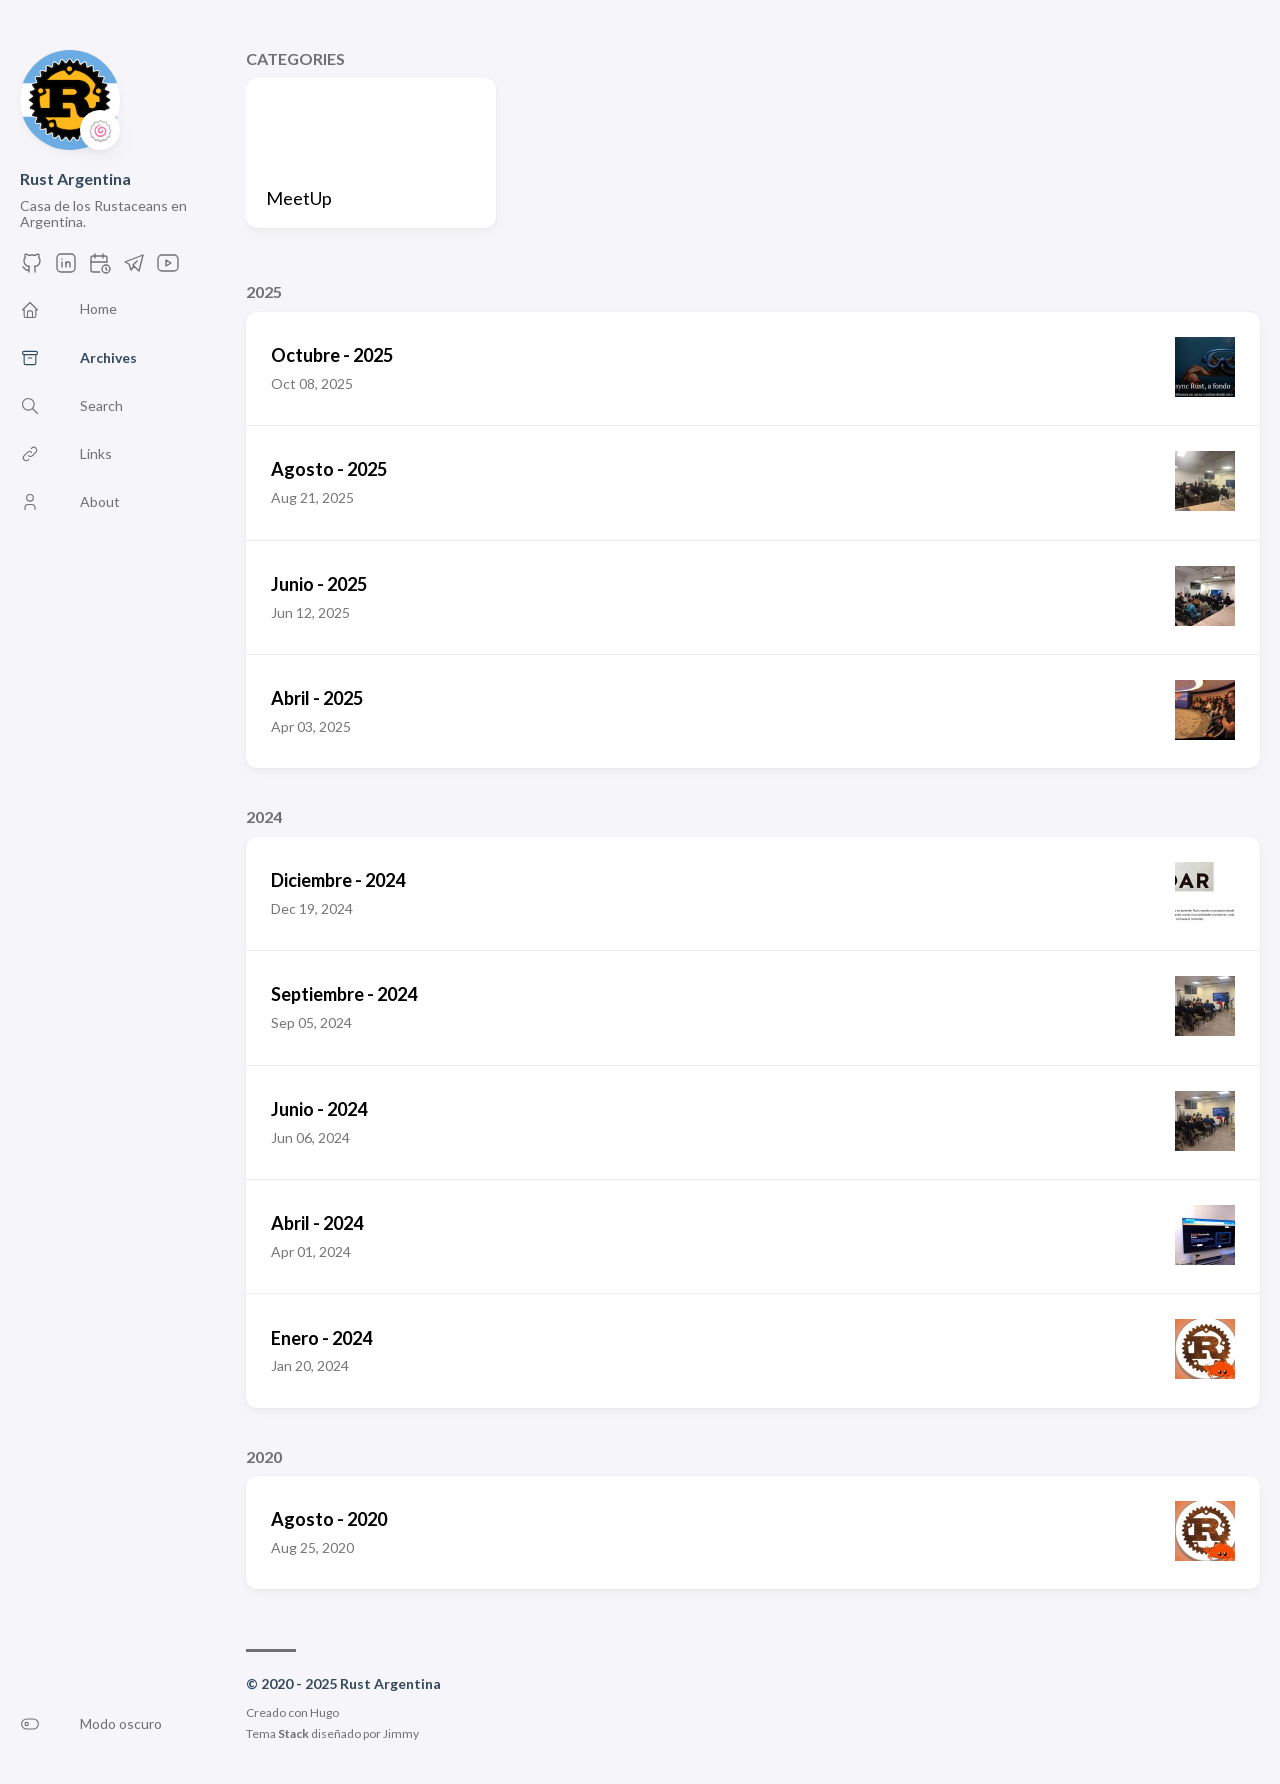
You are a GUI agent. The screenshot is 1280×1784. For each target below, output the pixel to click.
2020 (264, 1456)
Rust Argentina (75, 178)
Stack (293, 1733)
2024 (264, 816)
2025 (264, 291)
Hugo (324, 1712)
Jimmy (401, 1733)
